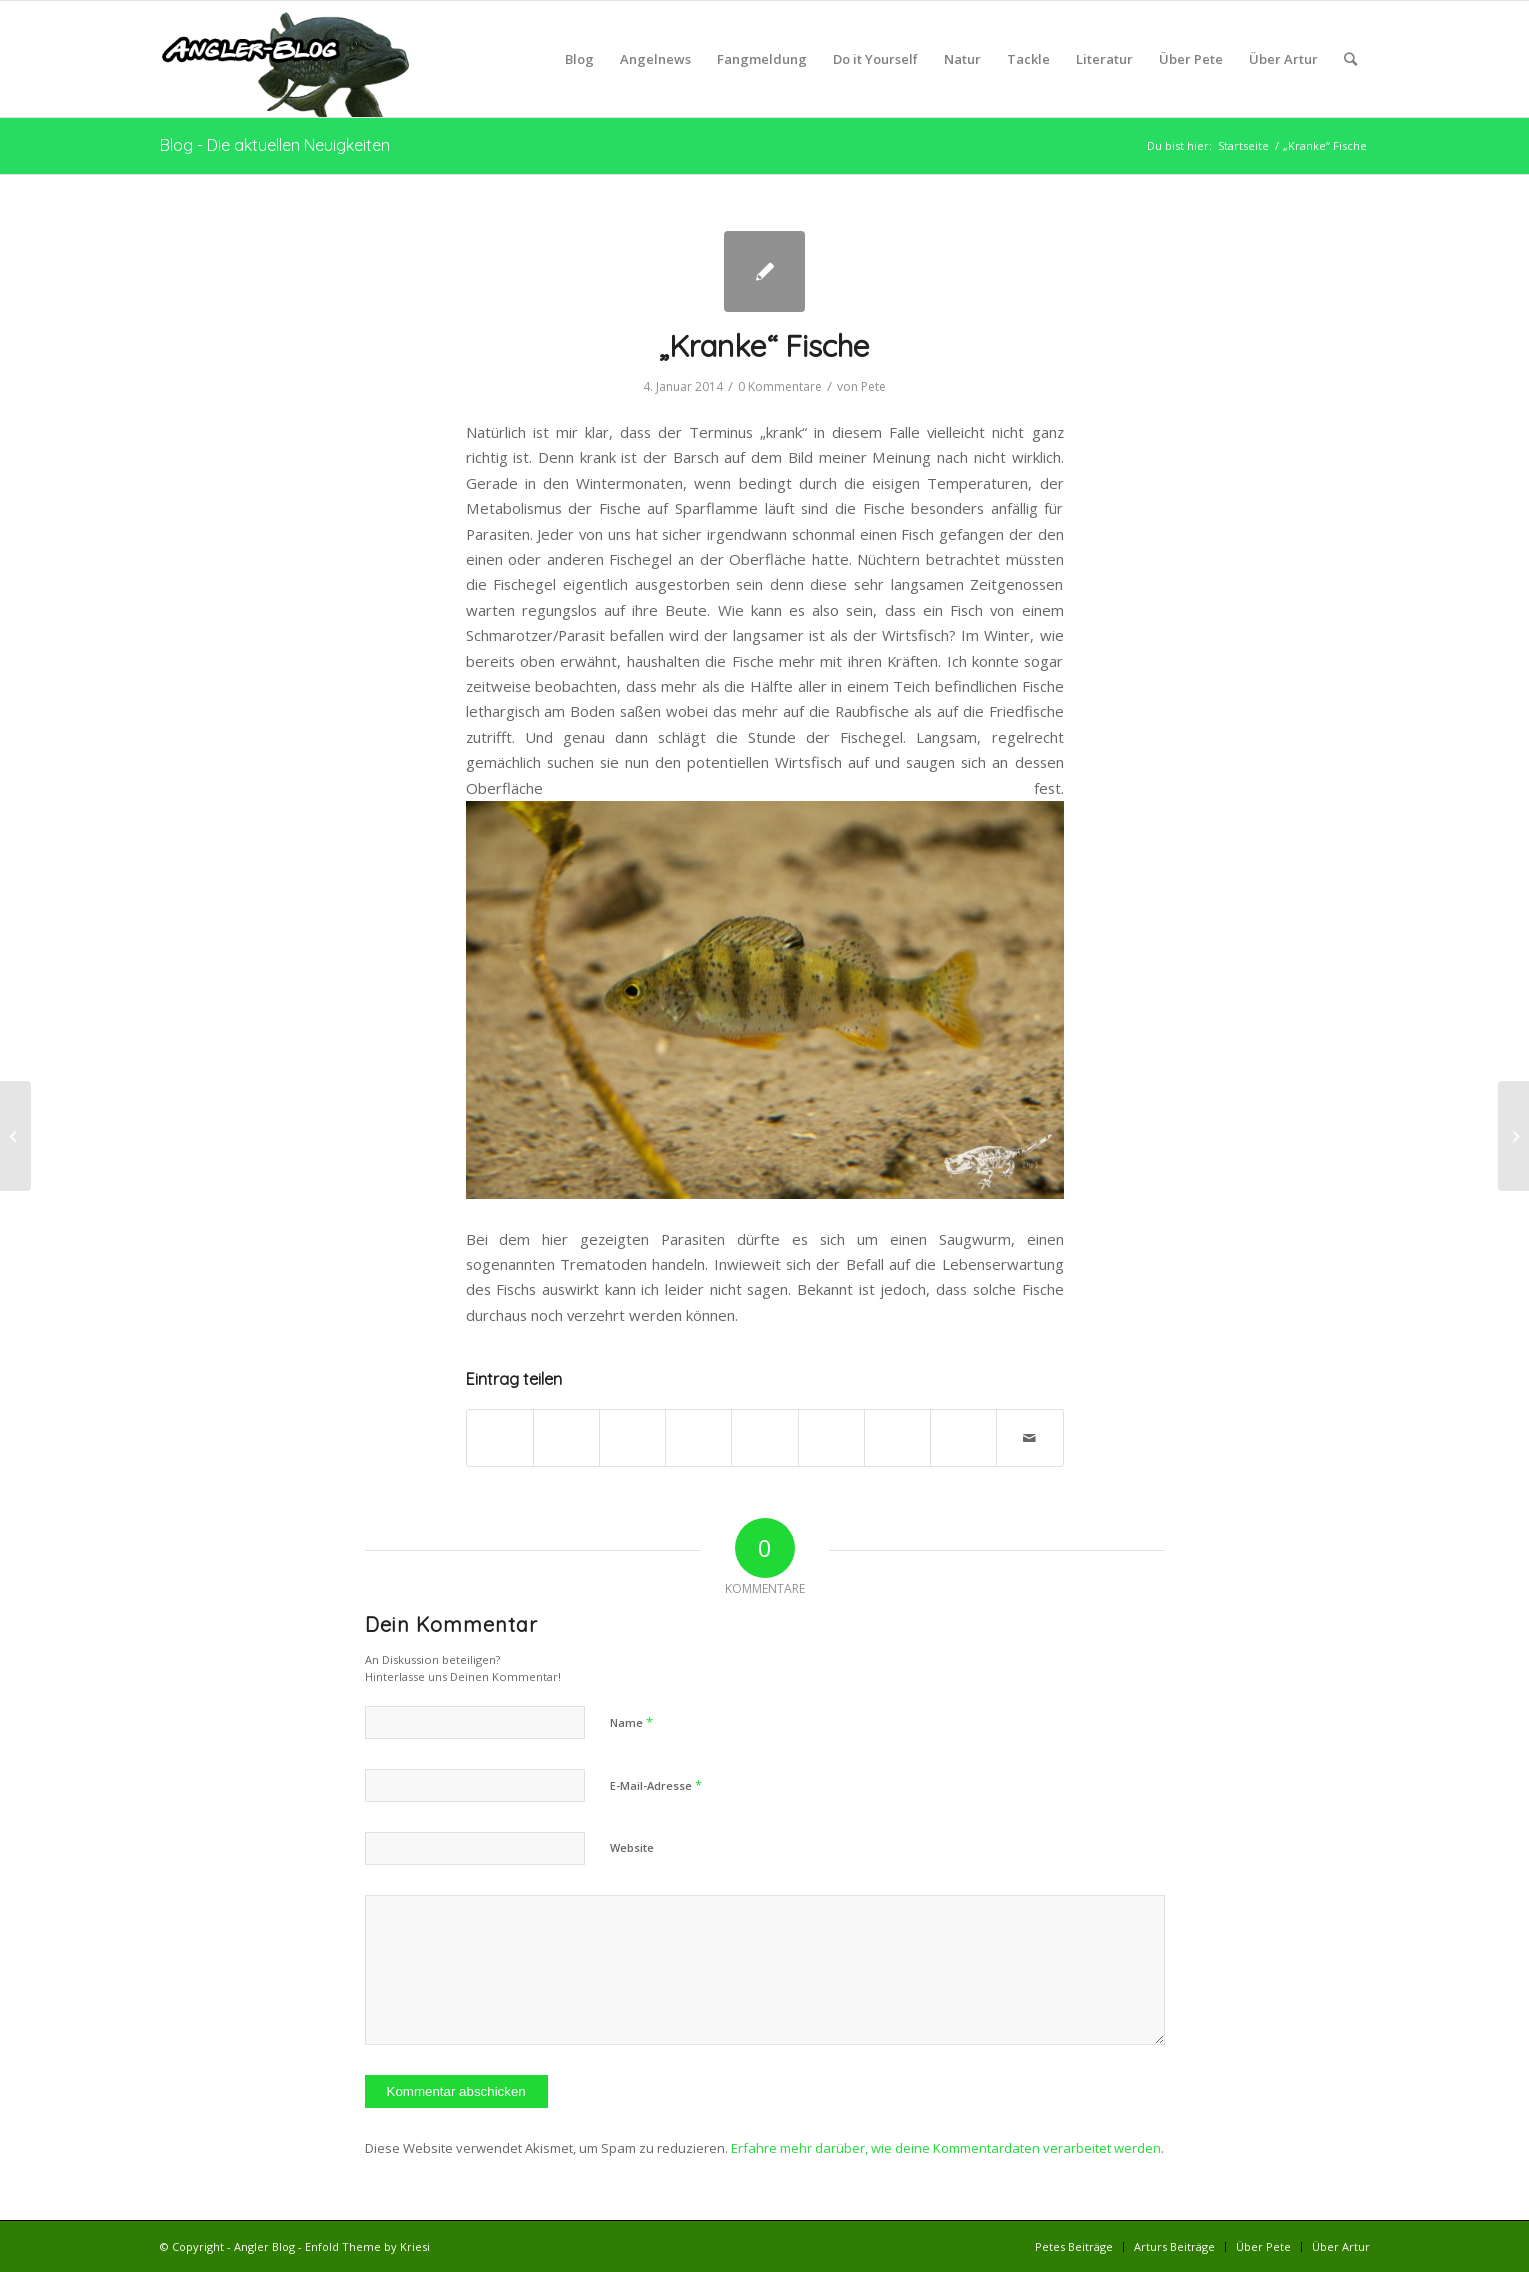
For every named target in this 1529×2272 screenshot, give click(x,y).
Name (631, 1722)
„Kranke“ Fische (764, 346)
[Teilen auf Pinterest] (698, 1428)
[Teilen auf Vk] (897, 1428)
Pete (873, 386)
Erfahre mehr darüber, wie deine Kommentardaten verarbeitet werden (946, 2148)
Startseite (1243, 145)
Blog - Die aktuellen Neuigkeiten (275, 145)
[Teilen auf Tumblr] (831, 1428)
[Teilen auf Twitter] (566, 1428)
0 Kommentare (780, 386)
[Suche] (1350, 59)
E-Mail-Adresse (656, 1785)
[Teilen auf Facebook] (500, 1428)
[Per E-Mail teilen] (1029, 1438)
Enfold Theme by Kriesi (367, 2246)
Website (632, 1847)
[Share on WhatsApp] (632, 1428)
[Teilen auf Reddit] (963, 1428)
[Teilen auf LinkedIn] (764, 1428)
